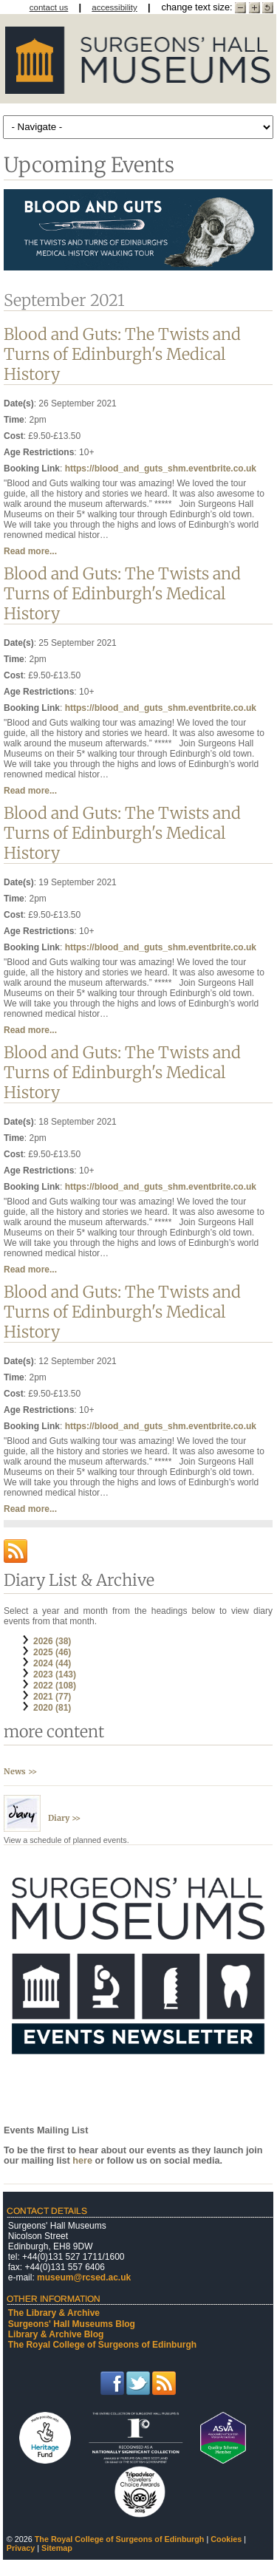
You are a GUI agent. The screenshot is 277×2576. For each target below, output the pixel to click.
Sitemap (56, 2547)
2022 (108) (54, 1685)
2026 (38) (52, 1641)
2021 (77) (52, 1696)
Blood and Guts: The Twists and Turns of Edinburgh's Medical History (122, 354)
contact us (49, 7)
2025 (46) (52, 1652)
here (83, 2161)
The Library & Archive (54, 2313)
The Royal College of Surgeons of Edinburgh (102, 2345)
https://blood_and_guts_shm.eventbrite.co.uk (160, 468)
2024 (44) (52, 1663)
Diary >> (64, 1818)
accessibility (114, 7)
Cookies (226, 2539)
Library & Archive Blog (56, 2334)
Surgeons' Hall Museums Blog (71, 2324)
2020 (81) (52, 1708)
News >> (20, 1771)
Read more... (30, 551)
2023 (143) (54, 1674)
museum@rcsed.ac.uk (84, 2277)
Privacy (21, 2547)
